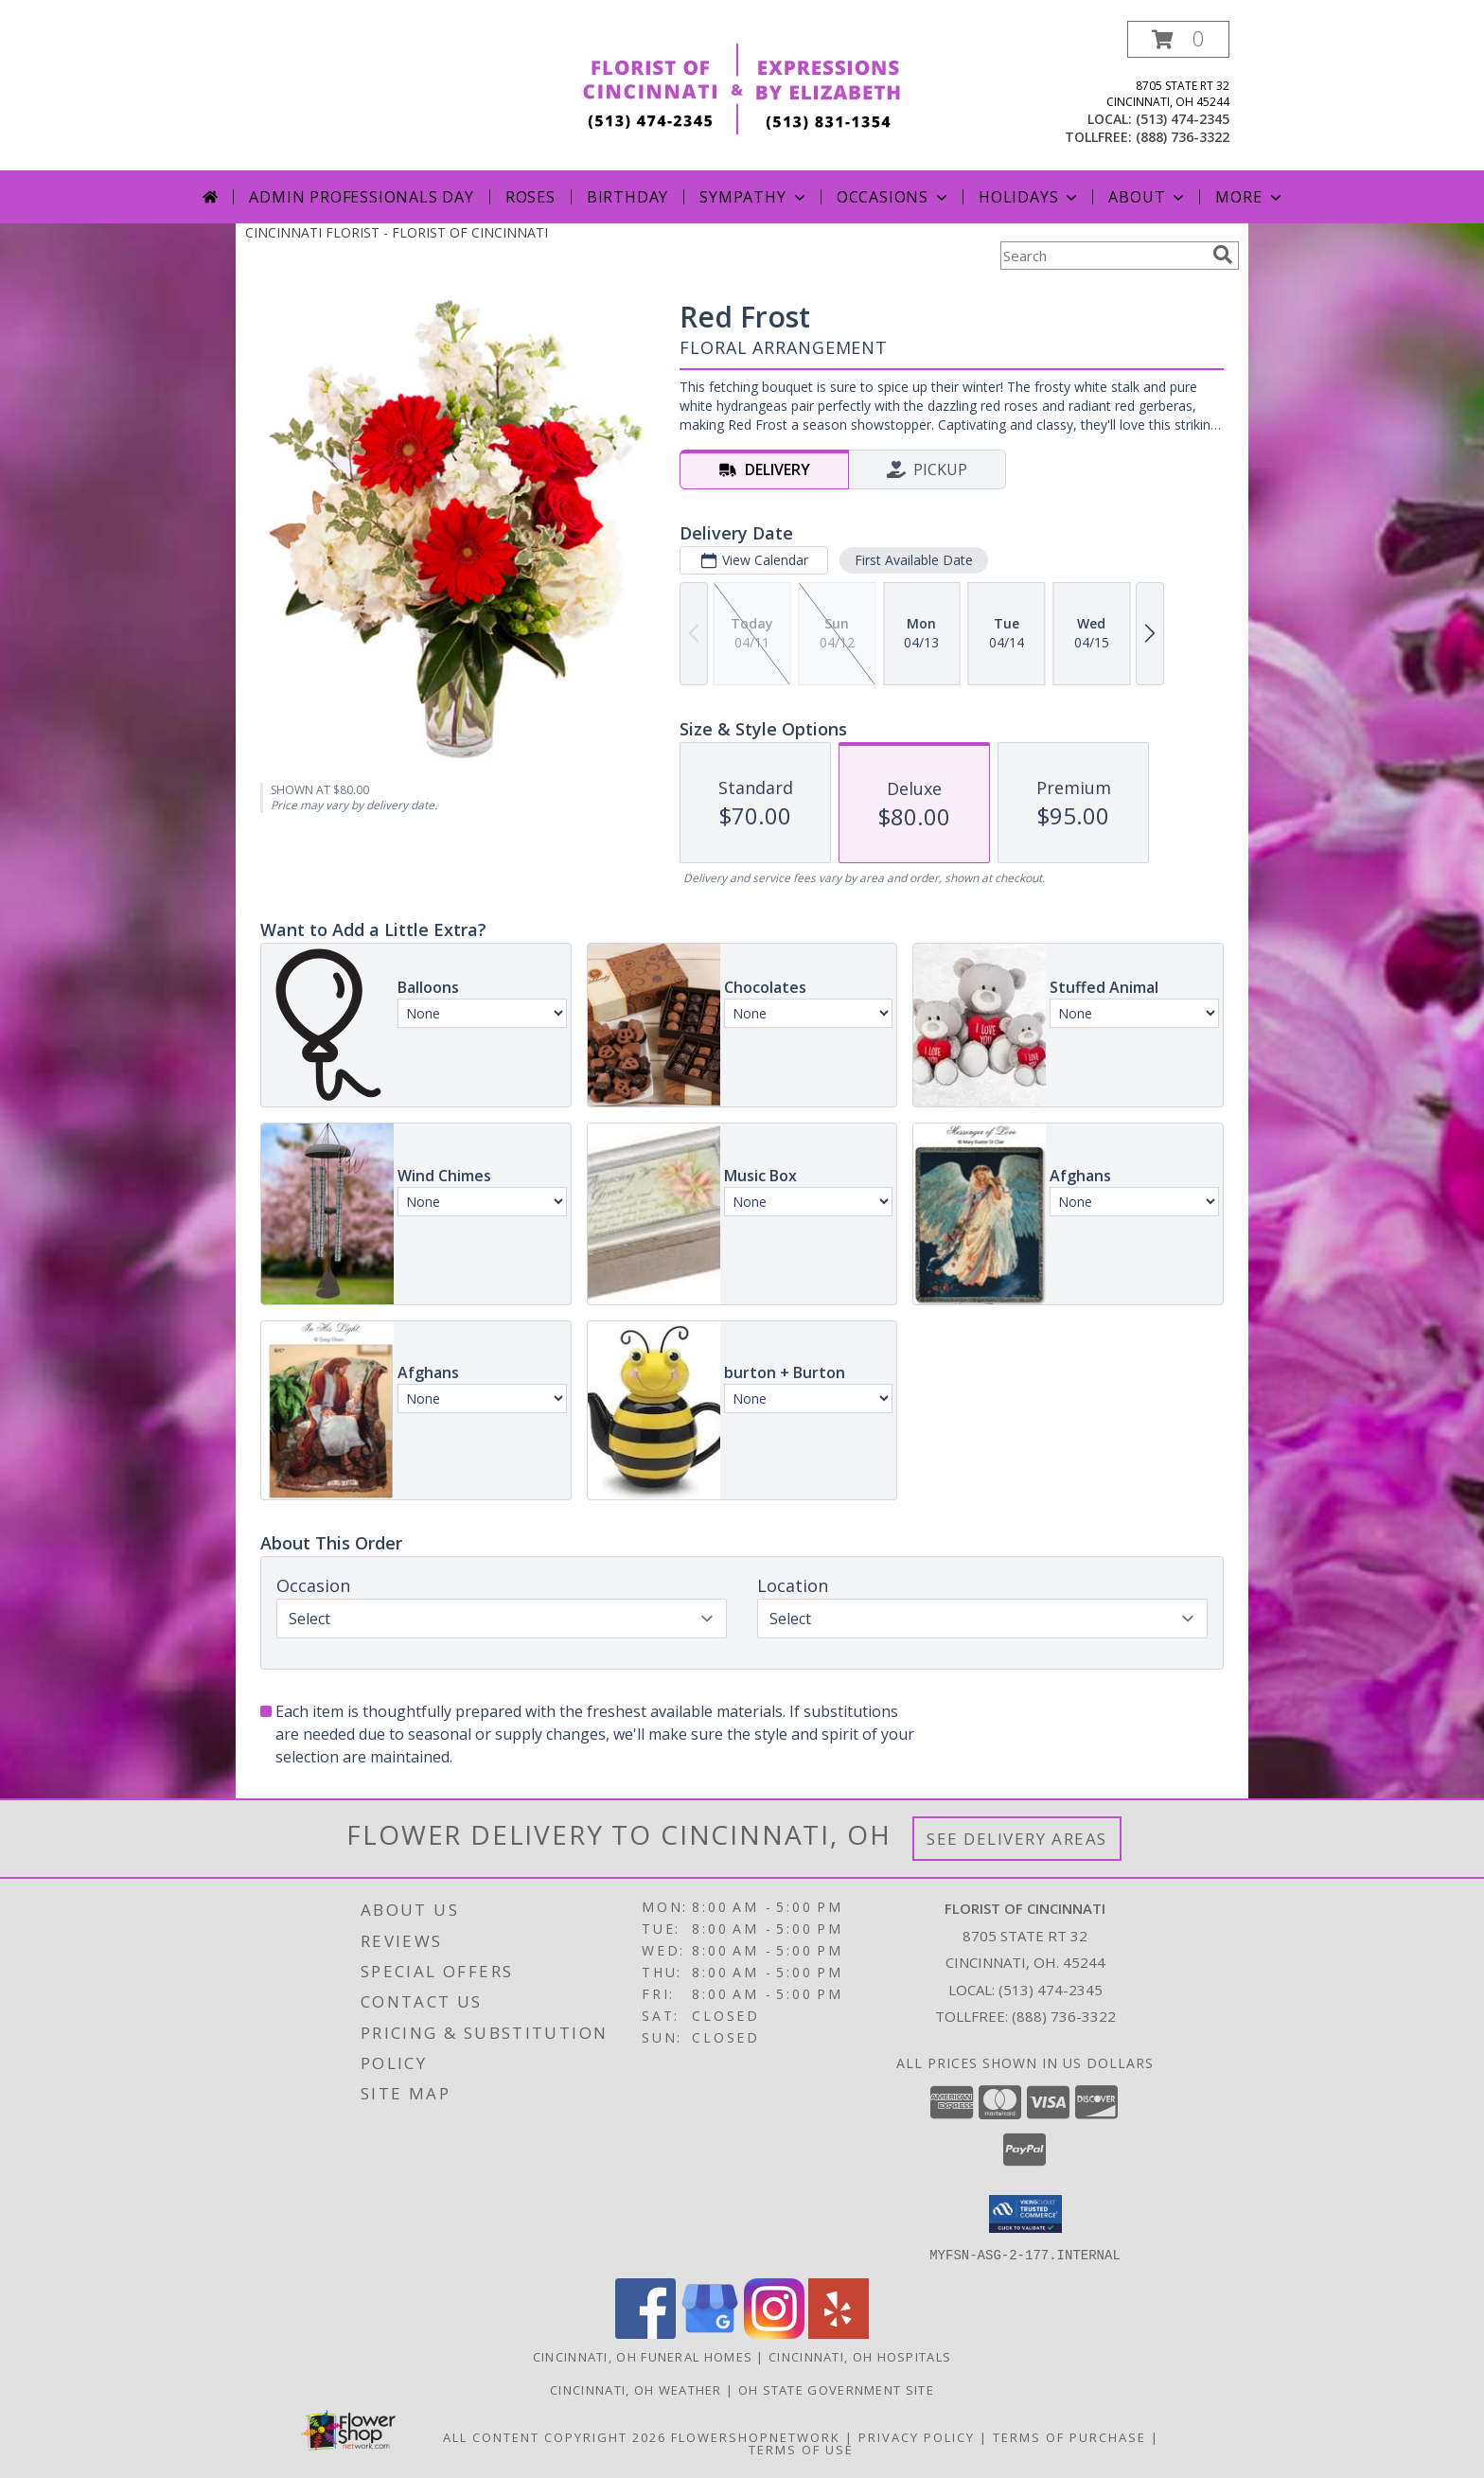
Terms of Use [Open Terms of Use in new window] (801, 2448)
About (1148, 196)
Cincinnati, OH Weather (636, 2389)
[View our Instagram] (774, 2333)
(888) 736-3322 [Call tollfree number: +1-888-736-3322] (1182, 137)
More (1249, 196)
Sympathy (753, 196)
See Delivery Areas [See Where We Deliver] (1017, 1839)
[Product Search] (1102, 255)
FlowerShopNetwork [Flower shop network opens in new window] (755, 2436)
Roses (530, 196)
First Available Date (914, 560)
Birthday (627, 196)
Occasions (894, 196)
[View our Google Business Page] (710, 2333)
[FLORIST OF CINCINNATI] (742, 87)
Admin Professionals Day (361, 196)
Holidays (1030, 196)
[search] (1223, 254)
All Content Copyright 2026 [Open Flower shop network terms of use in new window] (554, 2436)
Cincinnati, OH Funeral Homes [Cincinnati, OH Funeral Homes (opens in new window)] (642, 2355)
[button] (1178, 39)
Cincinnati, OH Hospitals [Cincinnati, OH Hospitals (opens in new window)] (859, 2355)
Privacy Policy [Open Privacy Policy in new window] (916, 2436)
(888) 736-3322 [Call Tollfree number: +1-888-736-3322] (1064, 2016)
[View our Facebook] (645, 2333)
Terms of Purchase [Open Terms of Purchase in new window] (1069, 2436)
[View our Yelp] (838, 2333)
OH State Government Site (836, 2389)
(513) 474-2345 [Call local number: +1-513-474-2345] (1182, 119)
